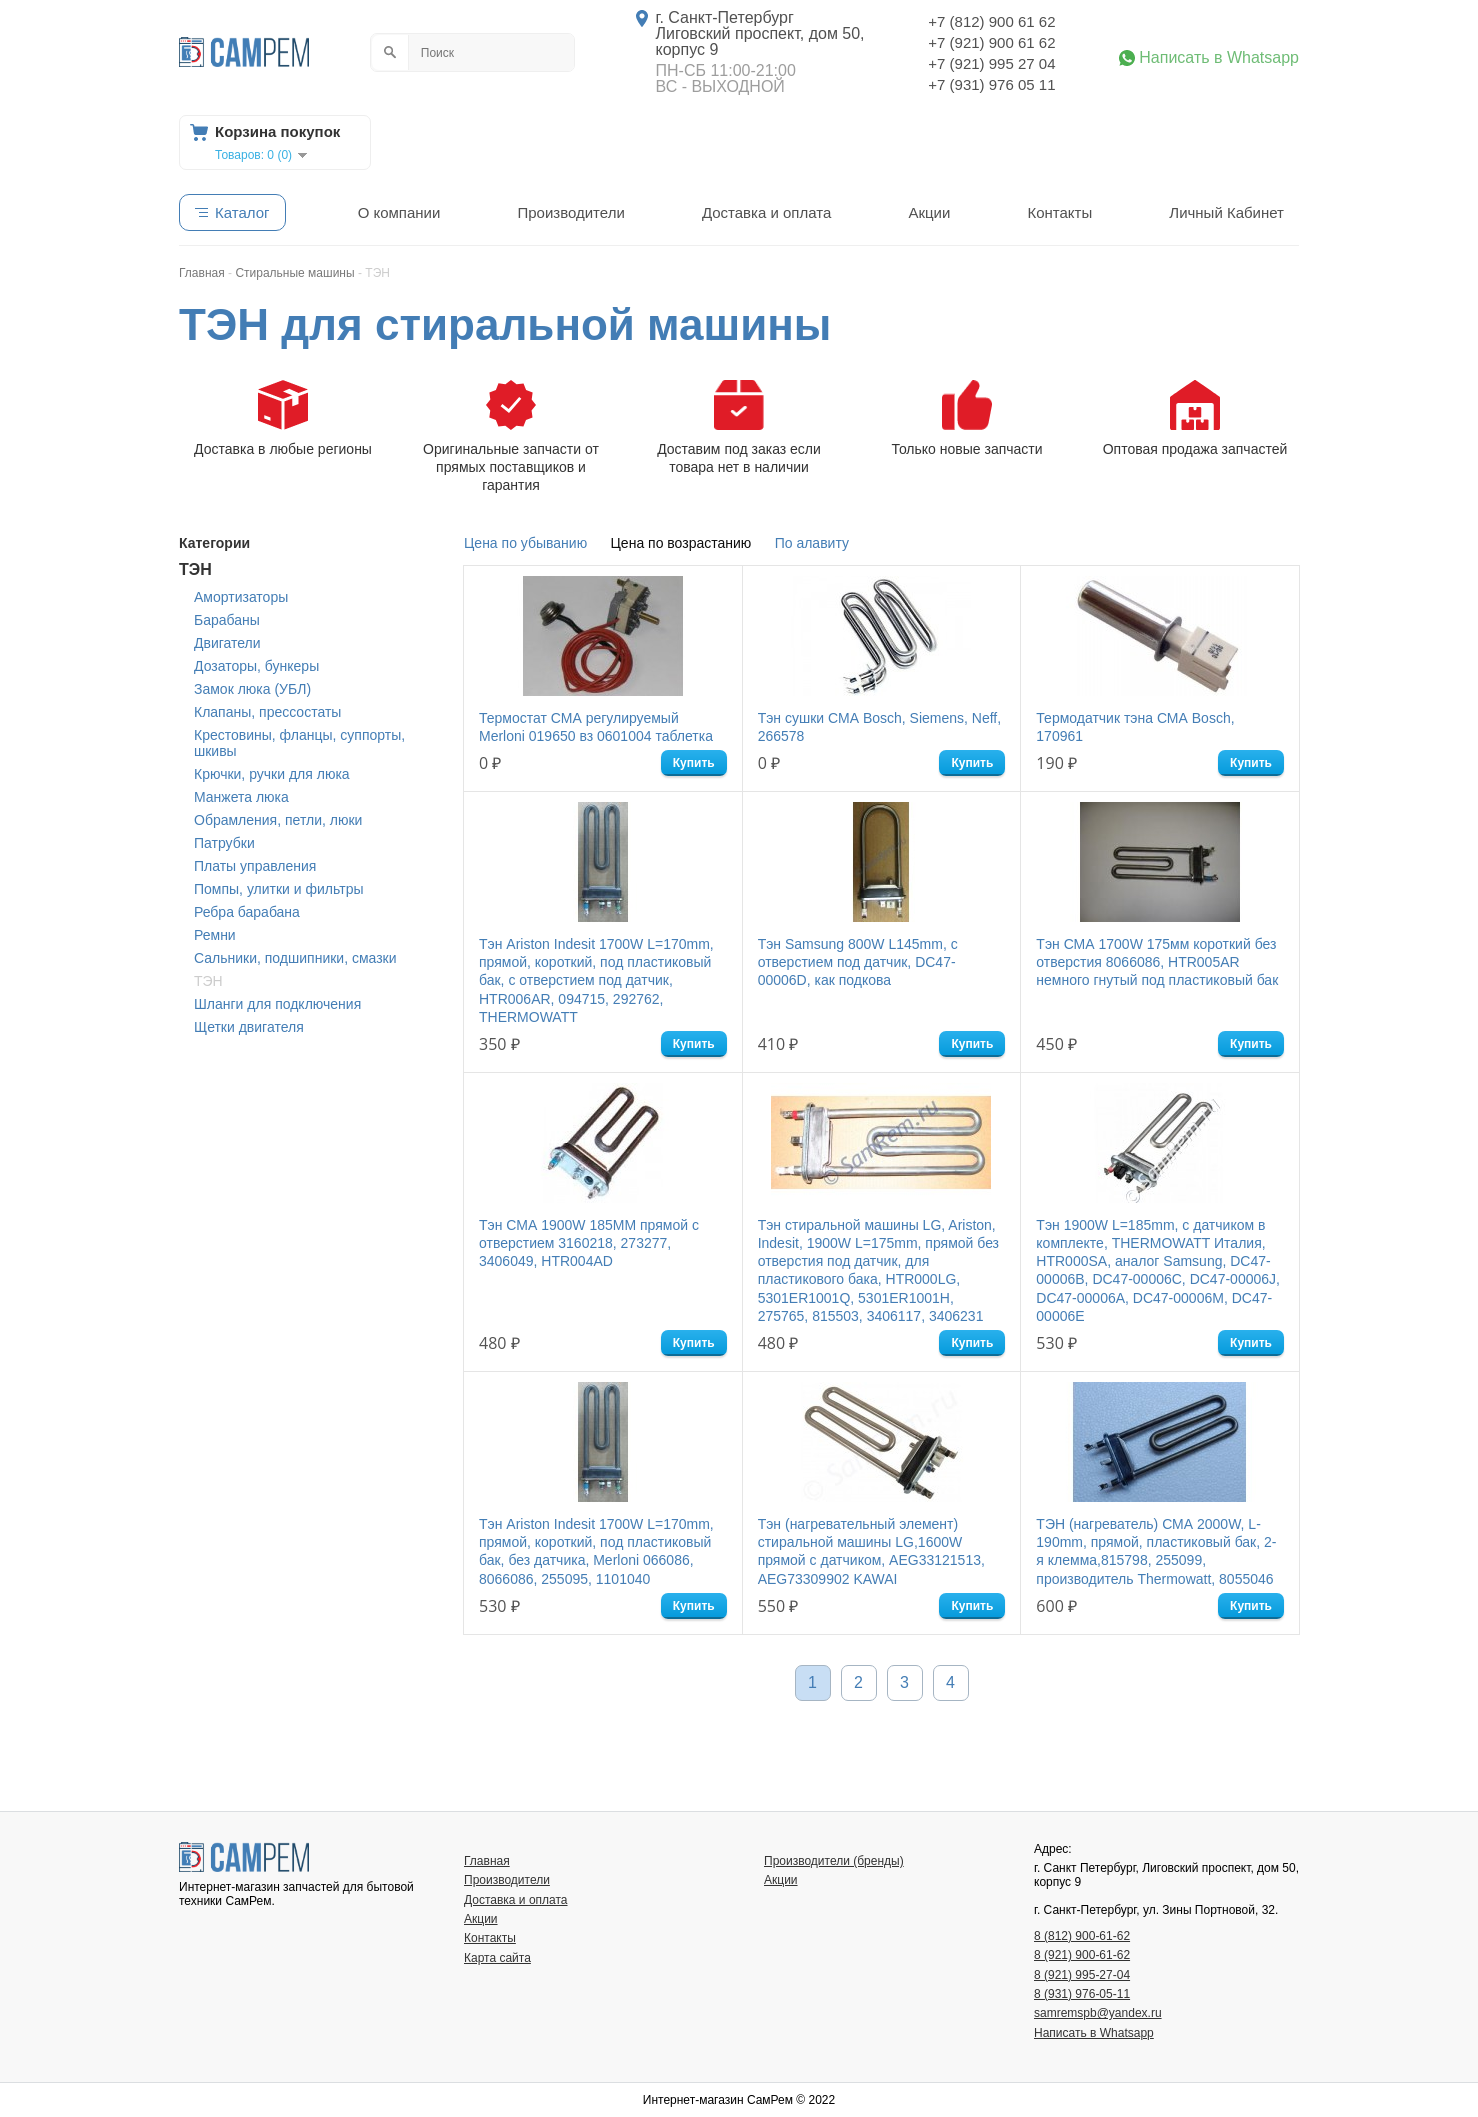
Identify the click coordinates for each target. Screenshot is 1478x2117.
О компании (399, 212)
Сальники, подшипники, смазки (295, 958)
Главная (487, 1861)
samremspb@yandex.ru (1098, 2013)
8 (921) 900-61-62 (1082, 1955)
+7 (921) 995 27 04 (991, 63)
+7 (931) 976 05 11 (991, 84)
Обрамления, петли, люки (278, 820)
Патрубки (224, 843)
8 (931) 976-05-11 (1082, 1994)
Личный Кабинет (1226, 212)
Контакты (1059, 212)
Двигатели (227, 643)
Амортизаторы (241, 597)
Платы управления (255, 866)
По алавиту (812, 543)
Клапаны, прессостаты (267, 712)
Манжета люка (241, 797)
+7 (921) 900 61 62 (991, 42)
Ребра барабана (247, 912)
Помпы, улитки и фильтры (279, 889)
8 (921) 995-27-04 (1082, 1975)
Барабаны (227, 620)
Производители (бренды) (834, 1861)
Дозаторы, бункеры (256, 666)
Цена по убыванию (525, 543)
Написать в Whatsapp (1219, 58)
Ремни (215, 935)
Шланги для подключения (277, 1004)
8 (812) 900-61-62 (1082, 1936)
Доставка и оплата (766, 212)
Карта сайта (497, 1958)
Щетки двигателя (249, 1027)
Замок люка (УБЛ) (252, 689)
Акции (929, 212)
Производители (570, 212)
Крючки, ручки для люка (272, 774)
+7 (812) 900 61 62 (991, 21)
